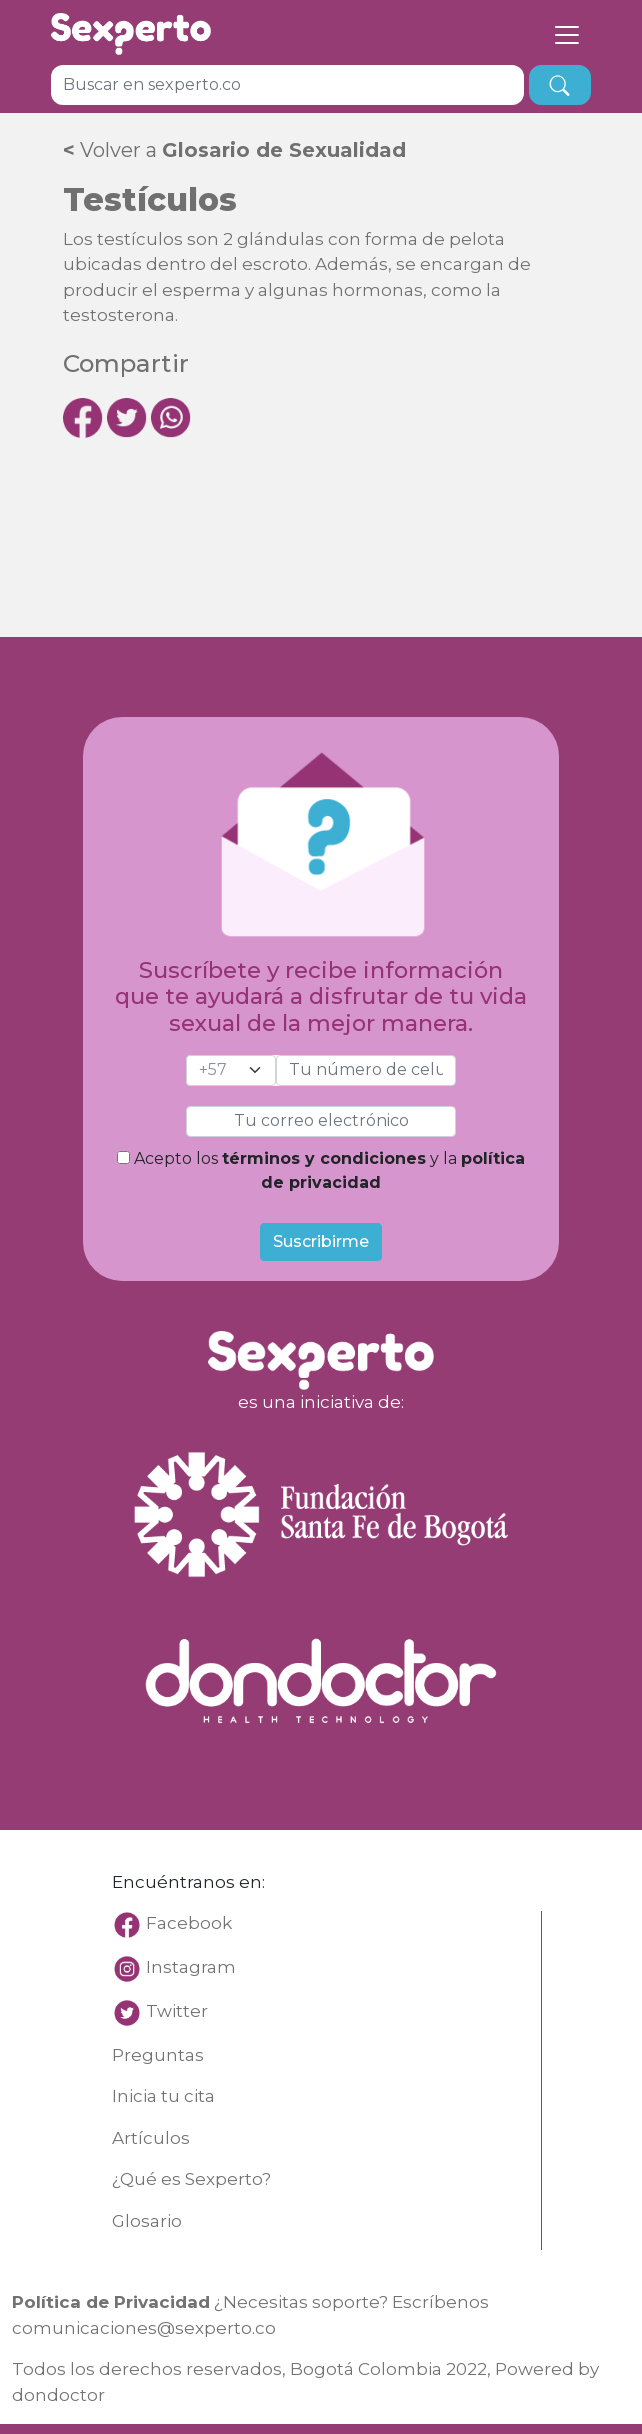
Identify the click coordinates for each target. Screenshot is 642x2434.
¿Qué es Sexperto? (191, 2179)
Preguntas (158, 2055)
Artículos (151, 2138)
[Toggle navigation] (567, 33)
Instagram (191, 1967)
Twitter (177, 2011)
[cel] (231, 1070)
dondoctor (58, 2395)
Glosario (147, 2221)
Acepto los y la (321, 1170)
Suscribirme (321, 1241)
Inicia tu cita (163, 2096)
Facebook (172, 1923)
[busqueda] (560, 85)
